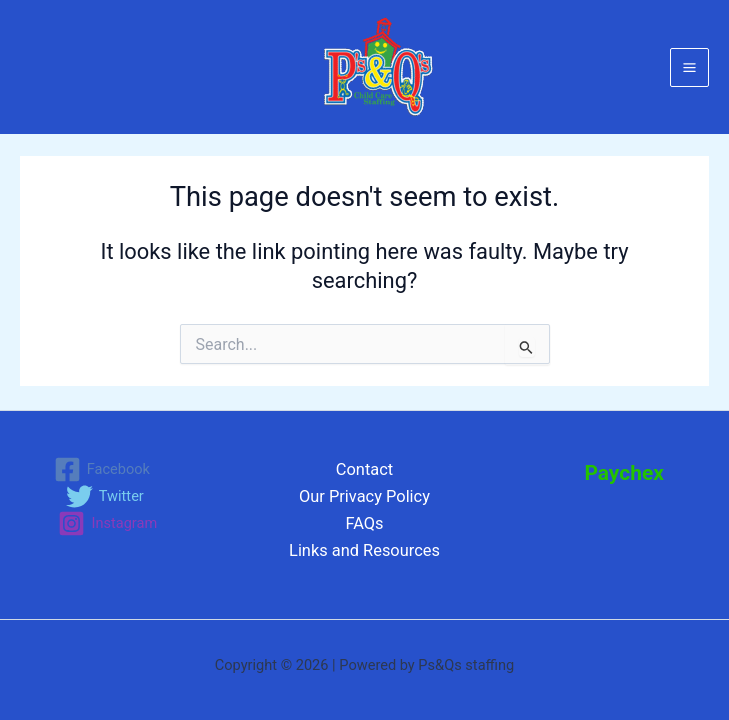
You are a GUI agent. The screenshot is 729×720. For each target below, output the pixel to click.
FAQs (364, 523)
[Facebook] (102, 469)
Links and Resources (364, 550)
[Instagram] (108, 523)
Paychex (624, 473)
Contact (364, 469)
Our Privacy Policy (364, 496)
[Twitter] (105, 496)
